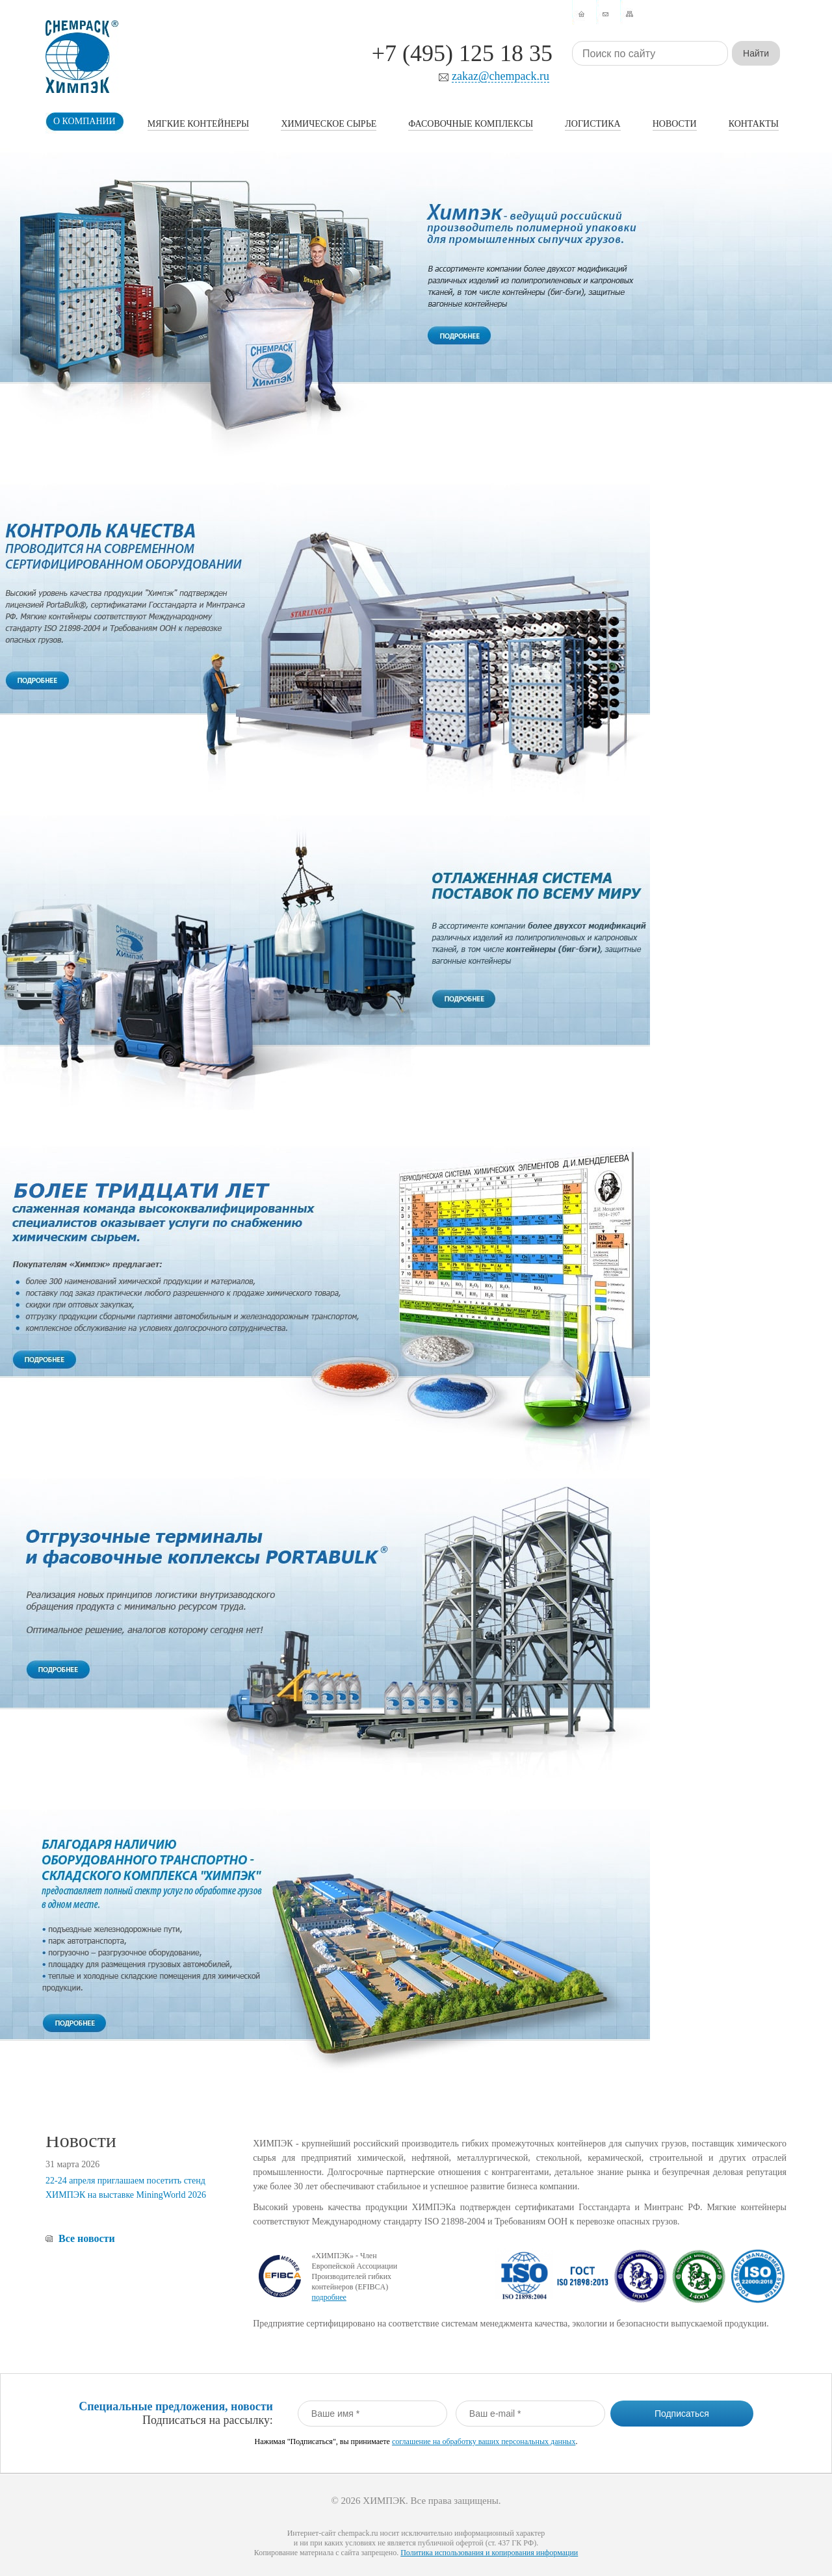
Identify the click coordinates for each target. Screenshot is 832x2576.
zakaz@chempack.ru (500, 76)
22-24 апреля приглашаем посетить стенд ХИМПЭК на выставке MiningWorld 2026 (126, 2188)
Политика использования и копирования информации (489, 2552)
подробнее (328, 2297)
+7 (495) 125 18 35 (462, 53)
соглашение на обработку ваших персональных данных (483, 2441)
